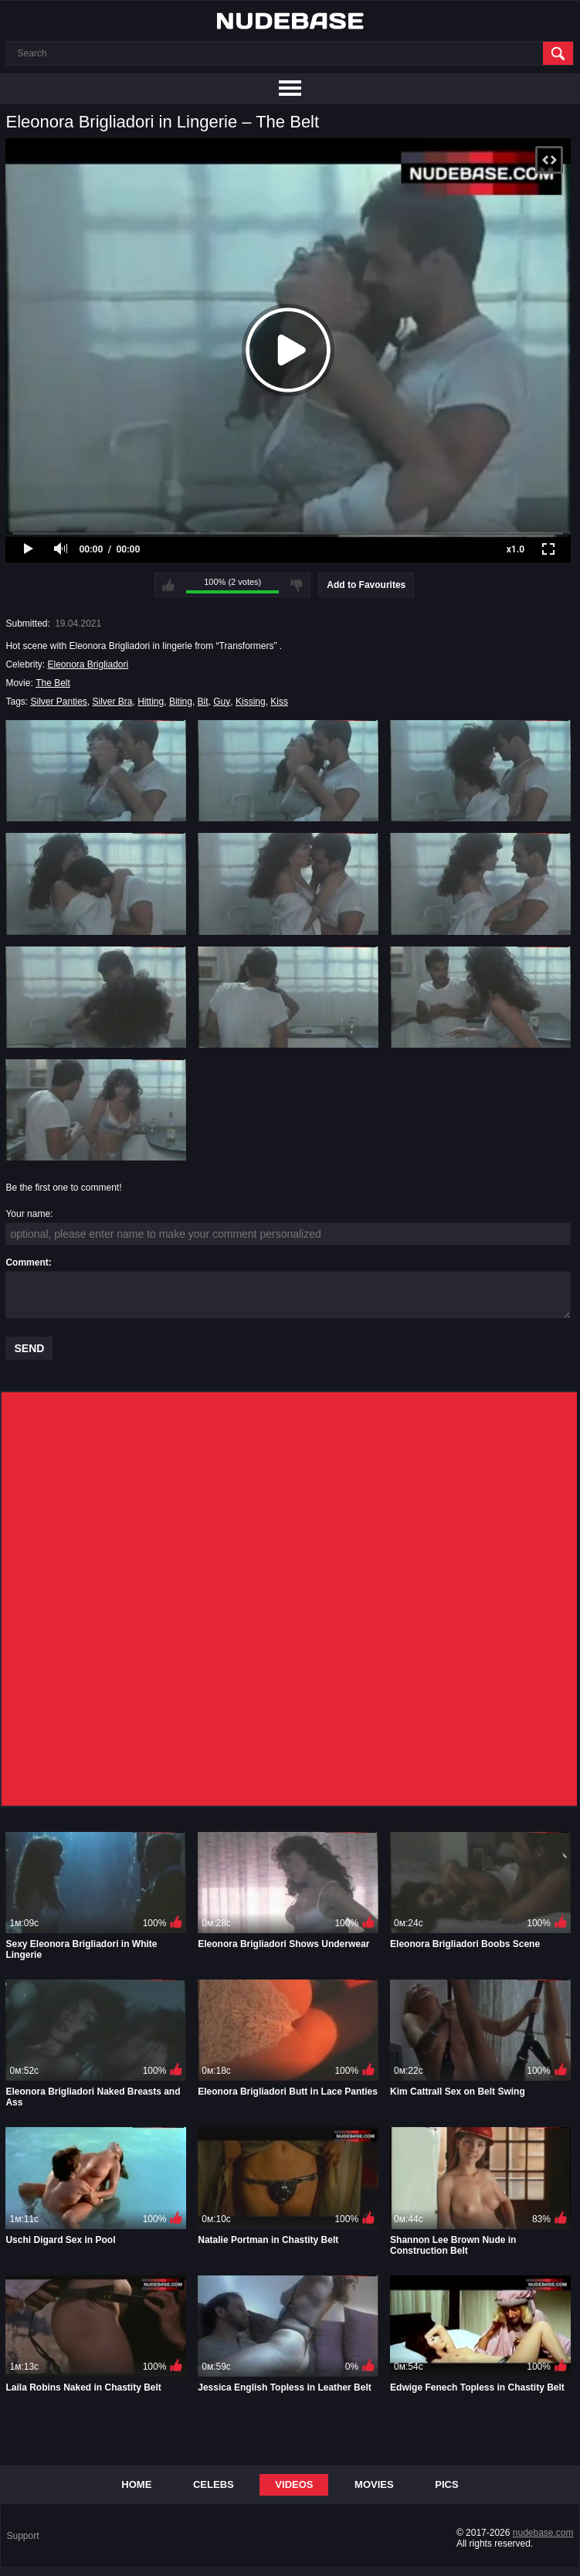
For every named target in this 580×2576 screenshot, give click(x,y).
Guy (221, 701)
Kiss (279, 701)
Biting (180, 701)
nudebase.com (543, 2532)
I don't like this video (296, 584)
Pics (446, 2484)
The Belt (53, 683)
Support (22, 2535)
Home (136, 2484)
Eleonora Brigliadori (87, 664)
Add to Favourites (366, 584)
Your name (27, 1213)
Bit (203, 701)
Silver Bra (113, 701)
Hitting (150, 701)
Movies (374, 2484)
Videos (294, 2484)
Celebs (213, 2484)
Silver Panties (58, 701)
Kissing (251, 701)
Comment (26, 1262)
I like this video (168, 584)
